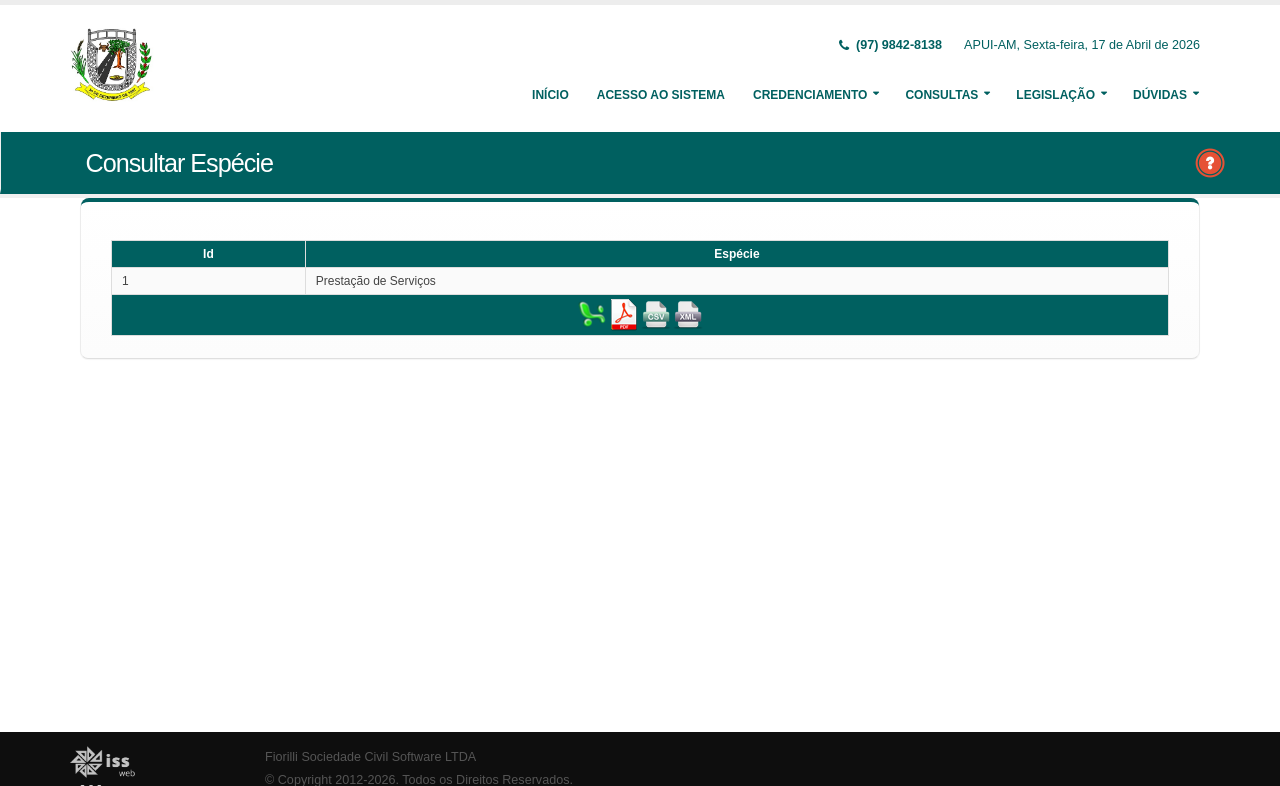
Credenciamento (810, 95)
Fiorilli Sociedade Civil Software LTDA (370, 757)
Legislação (1055, 95)
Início (550, 95)
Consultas (941, 95)
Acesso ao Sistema (661, 95)
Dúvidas (1160, 95)
